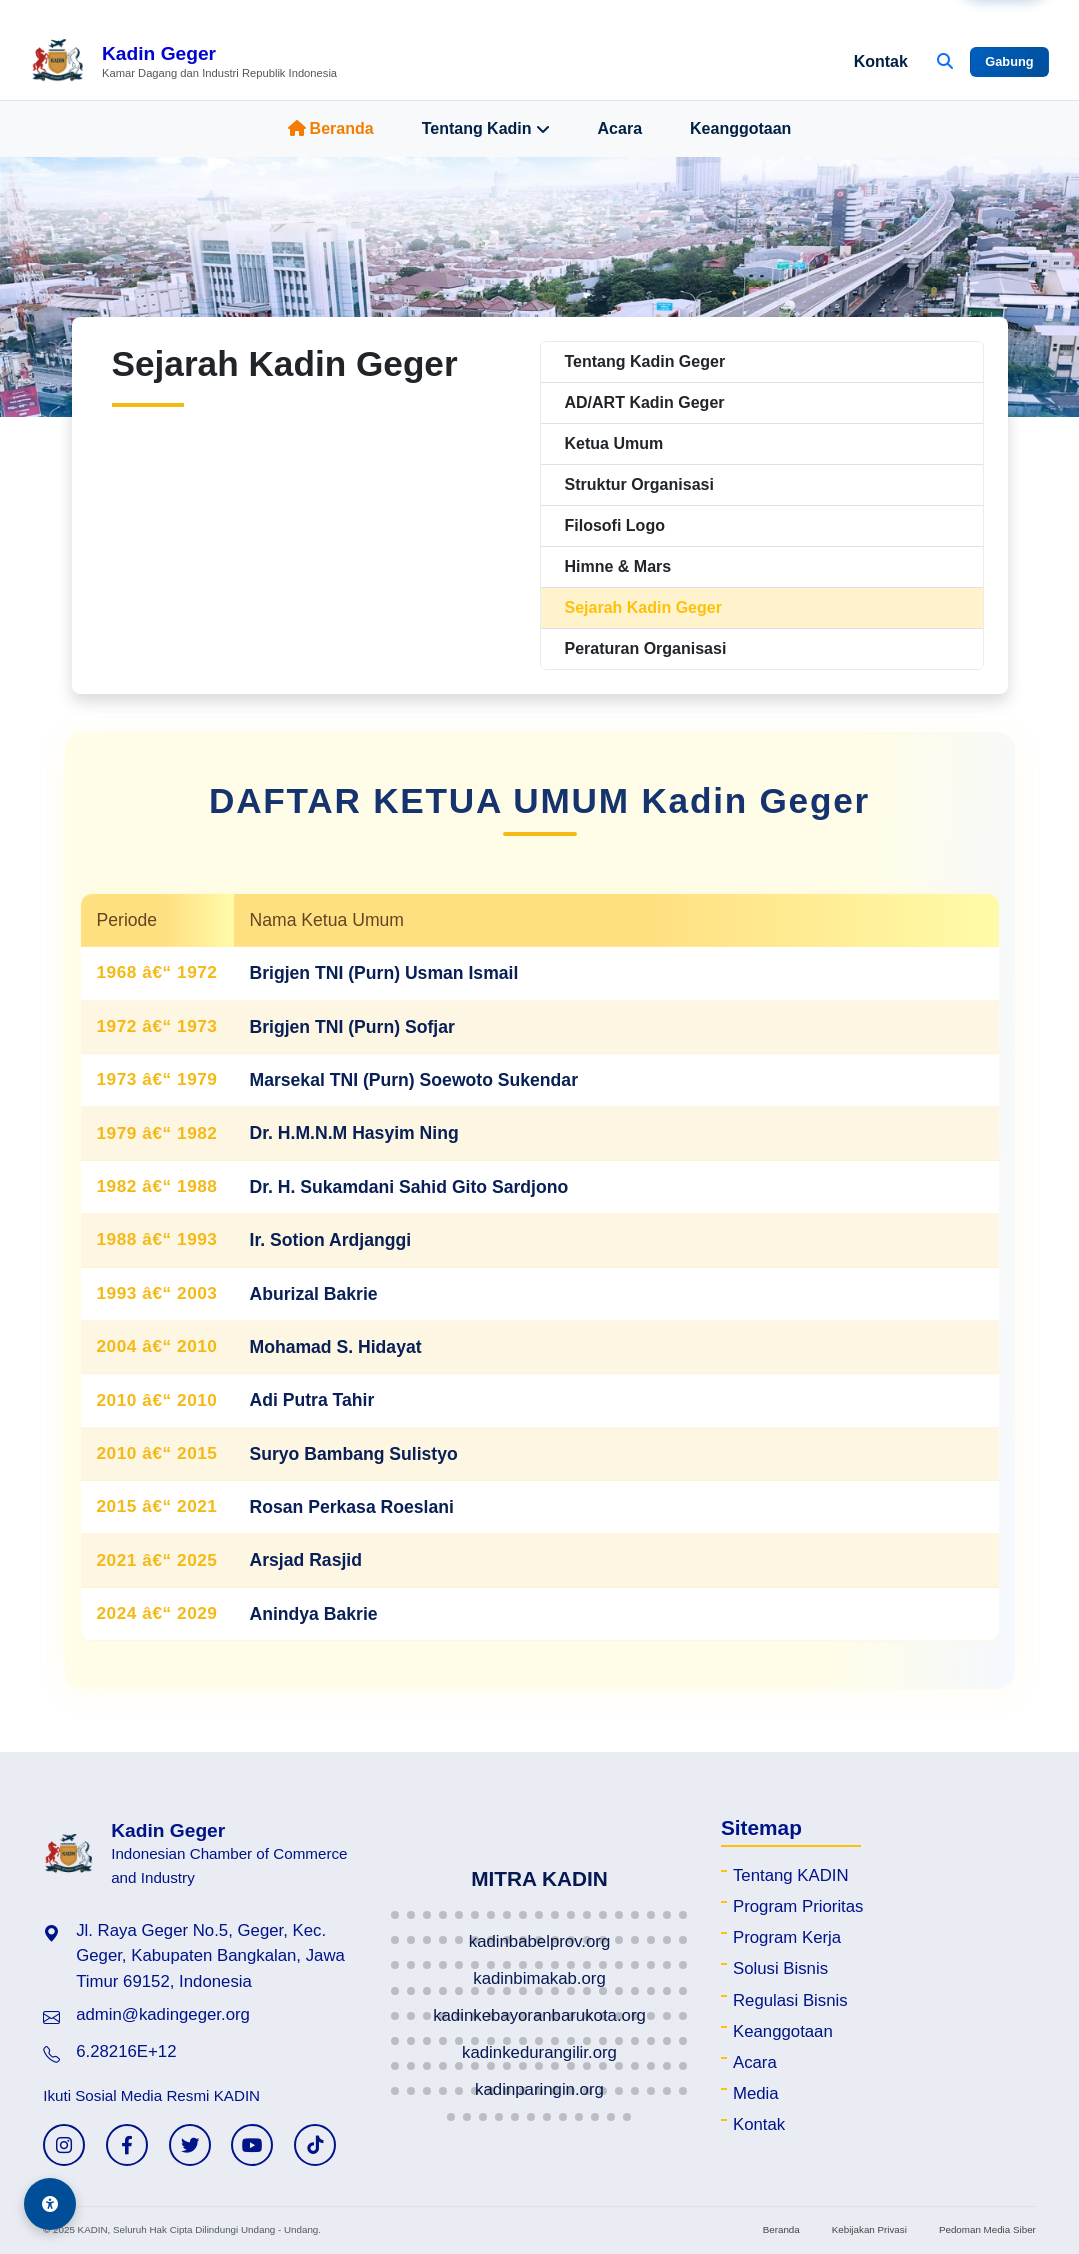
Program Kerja (787, 1937)
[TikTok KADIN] (315, 2145)
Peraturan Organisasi (646, 648)
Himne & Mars (618, 566)
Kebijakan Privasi (869, 2229)
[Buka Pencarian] (945, 62)
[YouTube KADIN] (252, 2145)
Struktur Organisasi (639, 484)
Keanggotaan (740, 128)
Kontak (881, 61)
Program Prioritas (798, 1906)
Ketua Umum (614, 443)
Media (756, 2093)
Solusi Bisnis (780, 1968)
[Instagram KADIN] (64, 2145)
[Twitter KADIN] (190, 2145)
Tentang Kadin (486, 129)
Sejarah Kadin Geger (643, 607)
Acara (620, 128)
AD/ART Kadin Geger (645, 402)
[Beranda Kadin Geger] (183, 62)
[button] (395, 1915)
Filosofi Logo (615, 525)
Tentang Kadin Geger (645, 361)
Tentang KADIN (791, 1875)
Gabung (1009, 61)
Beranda (331, 128)
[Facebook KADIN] (127, 2145)
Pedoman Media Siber (987, 2229)
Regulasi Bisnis (790, 2000)
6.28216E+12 (126, 2051)
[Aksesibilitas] (50, 2204)
